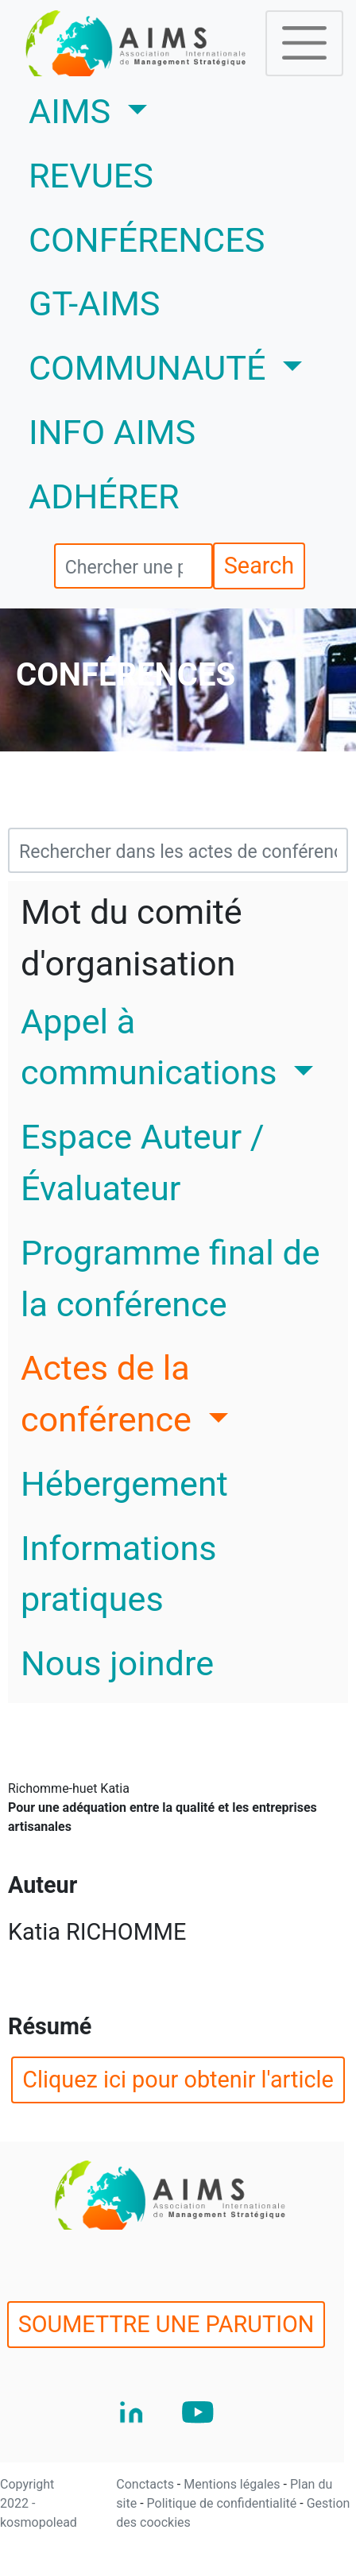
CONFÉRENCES (147, 240)
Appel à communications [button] (153, 1048)
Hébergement (124, 1484)
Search (259, 565)
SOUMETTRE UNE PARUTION (166, 2324)
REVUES (91, 176)
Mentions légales (233, 2484)
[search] (133, 566)
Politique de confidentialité (223, 2503)
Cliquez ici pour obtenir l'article (178, 2079)
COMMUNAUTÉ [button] (151, 368)
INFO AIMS (112, 432)
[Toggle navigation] (304, 42)
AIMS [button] (135, 109)
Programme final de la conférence (170, 1279)
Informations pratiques (119, 1574)
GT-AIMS (95, 304)
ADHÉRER (104, 497)
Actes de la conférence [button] (110, 1394)
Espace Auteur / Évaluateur (143, 1163)
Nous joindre (117, 1663)
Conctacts (146, 2484)
